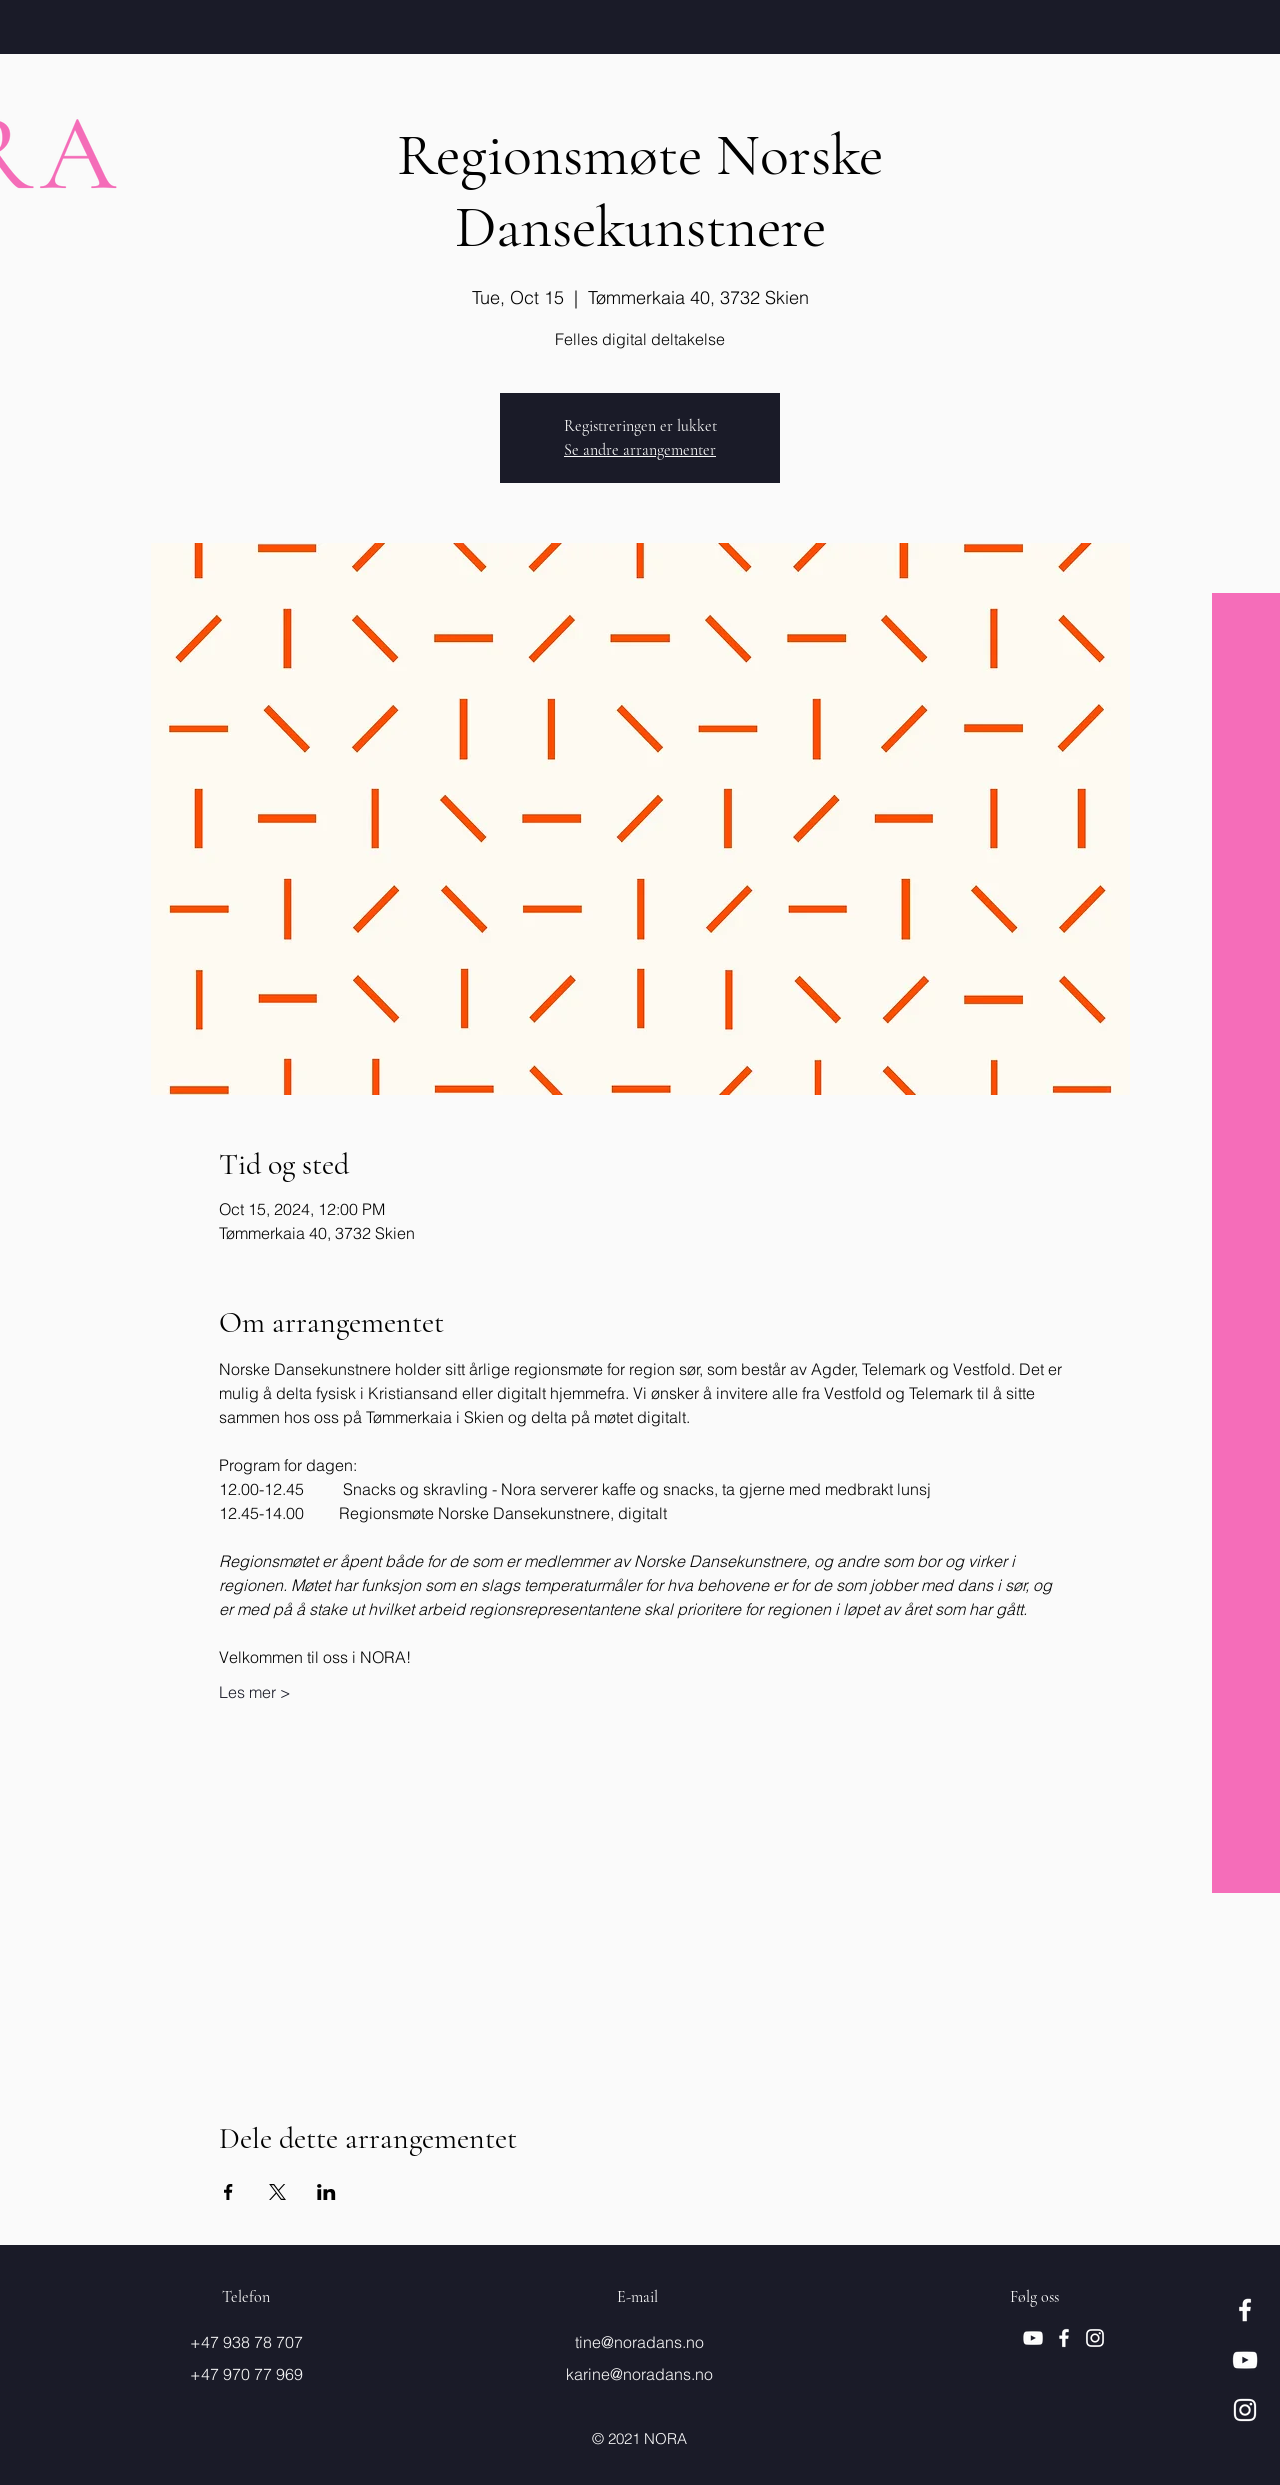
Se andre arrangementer (640, 450)
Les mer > (255, 1692)
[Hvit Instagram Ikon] (1245, 2410)
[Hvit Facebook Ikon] (1245, 2310)
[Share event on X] (277, 2192)
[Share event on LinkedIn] (326, 2192)
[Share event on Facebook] (228, 2192)
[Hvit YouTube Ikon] (1245, 2360)
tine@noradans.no (639, 2342)
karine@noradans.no (639, 2374)
